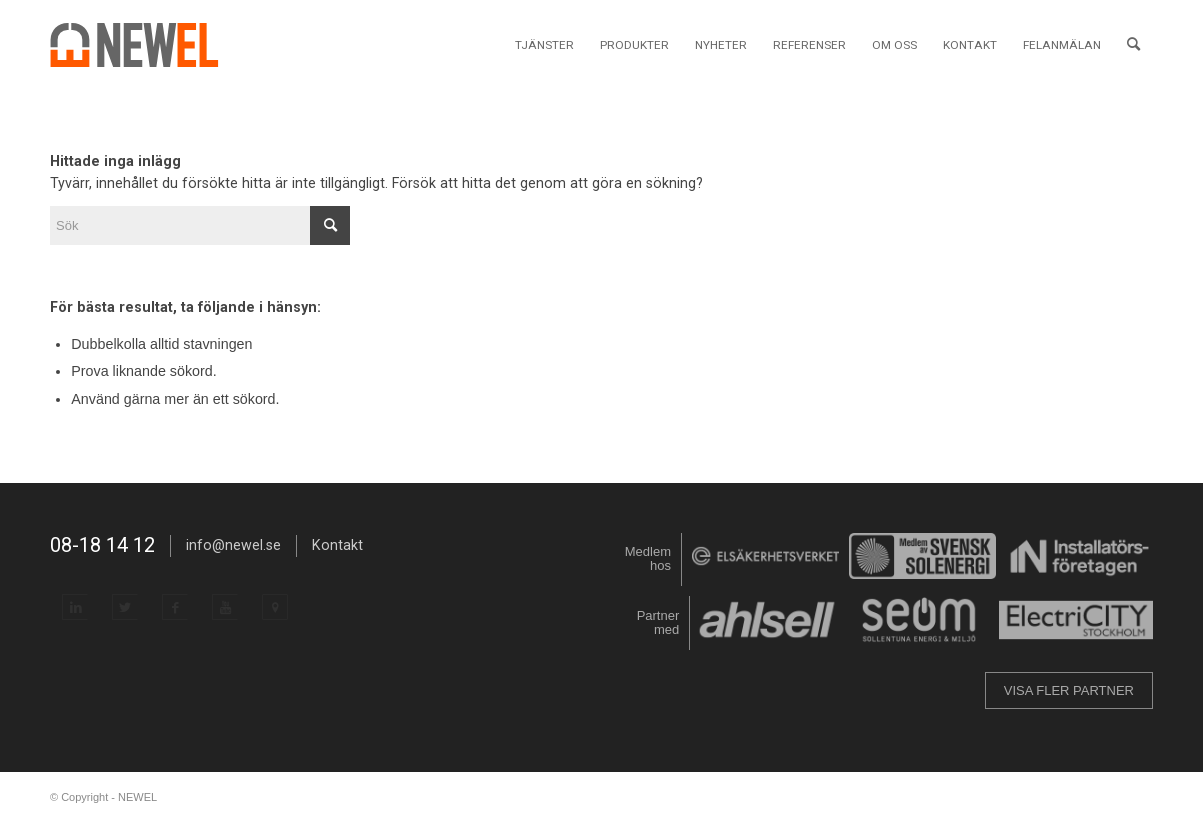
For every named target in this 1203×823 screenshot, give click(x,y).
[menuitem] (544, 45)
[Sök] (1133, 45)
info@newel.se (233, 545)
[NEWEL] (146, 45)
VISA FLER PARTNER (1069, 690)
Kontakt (337, 545)
